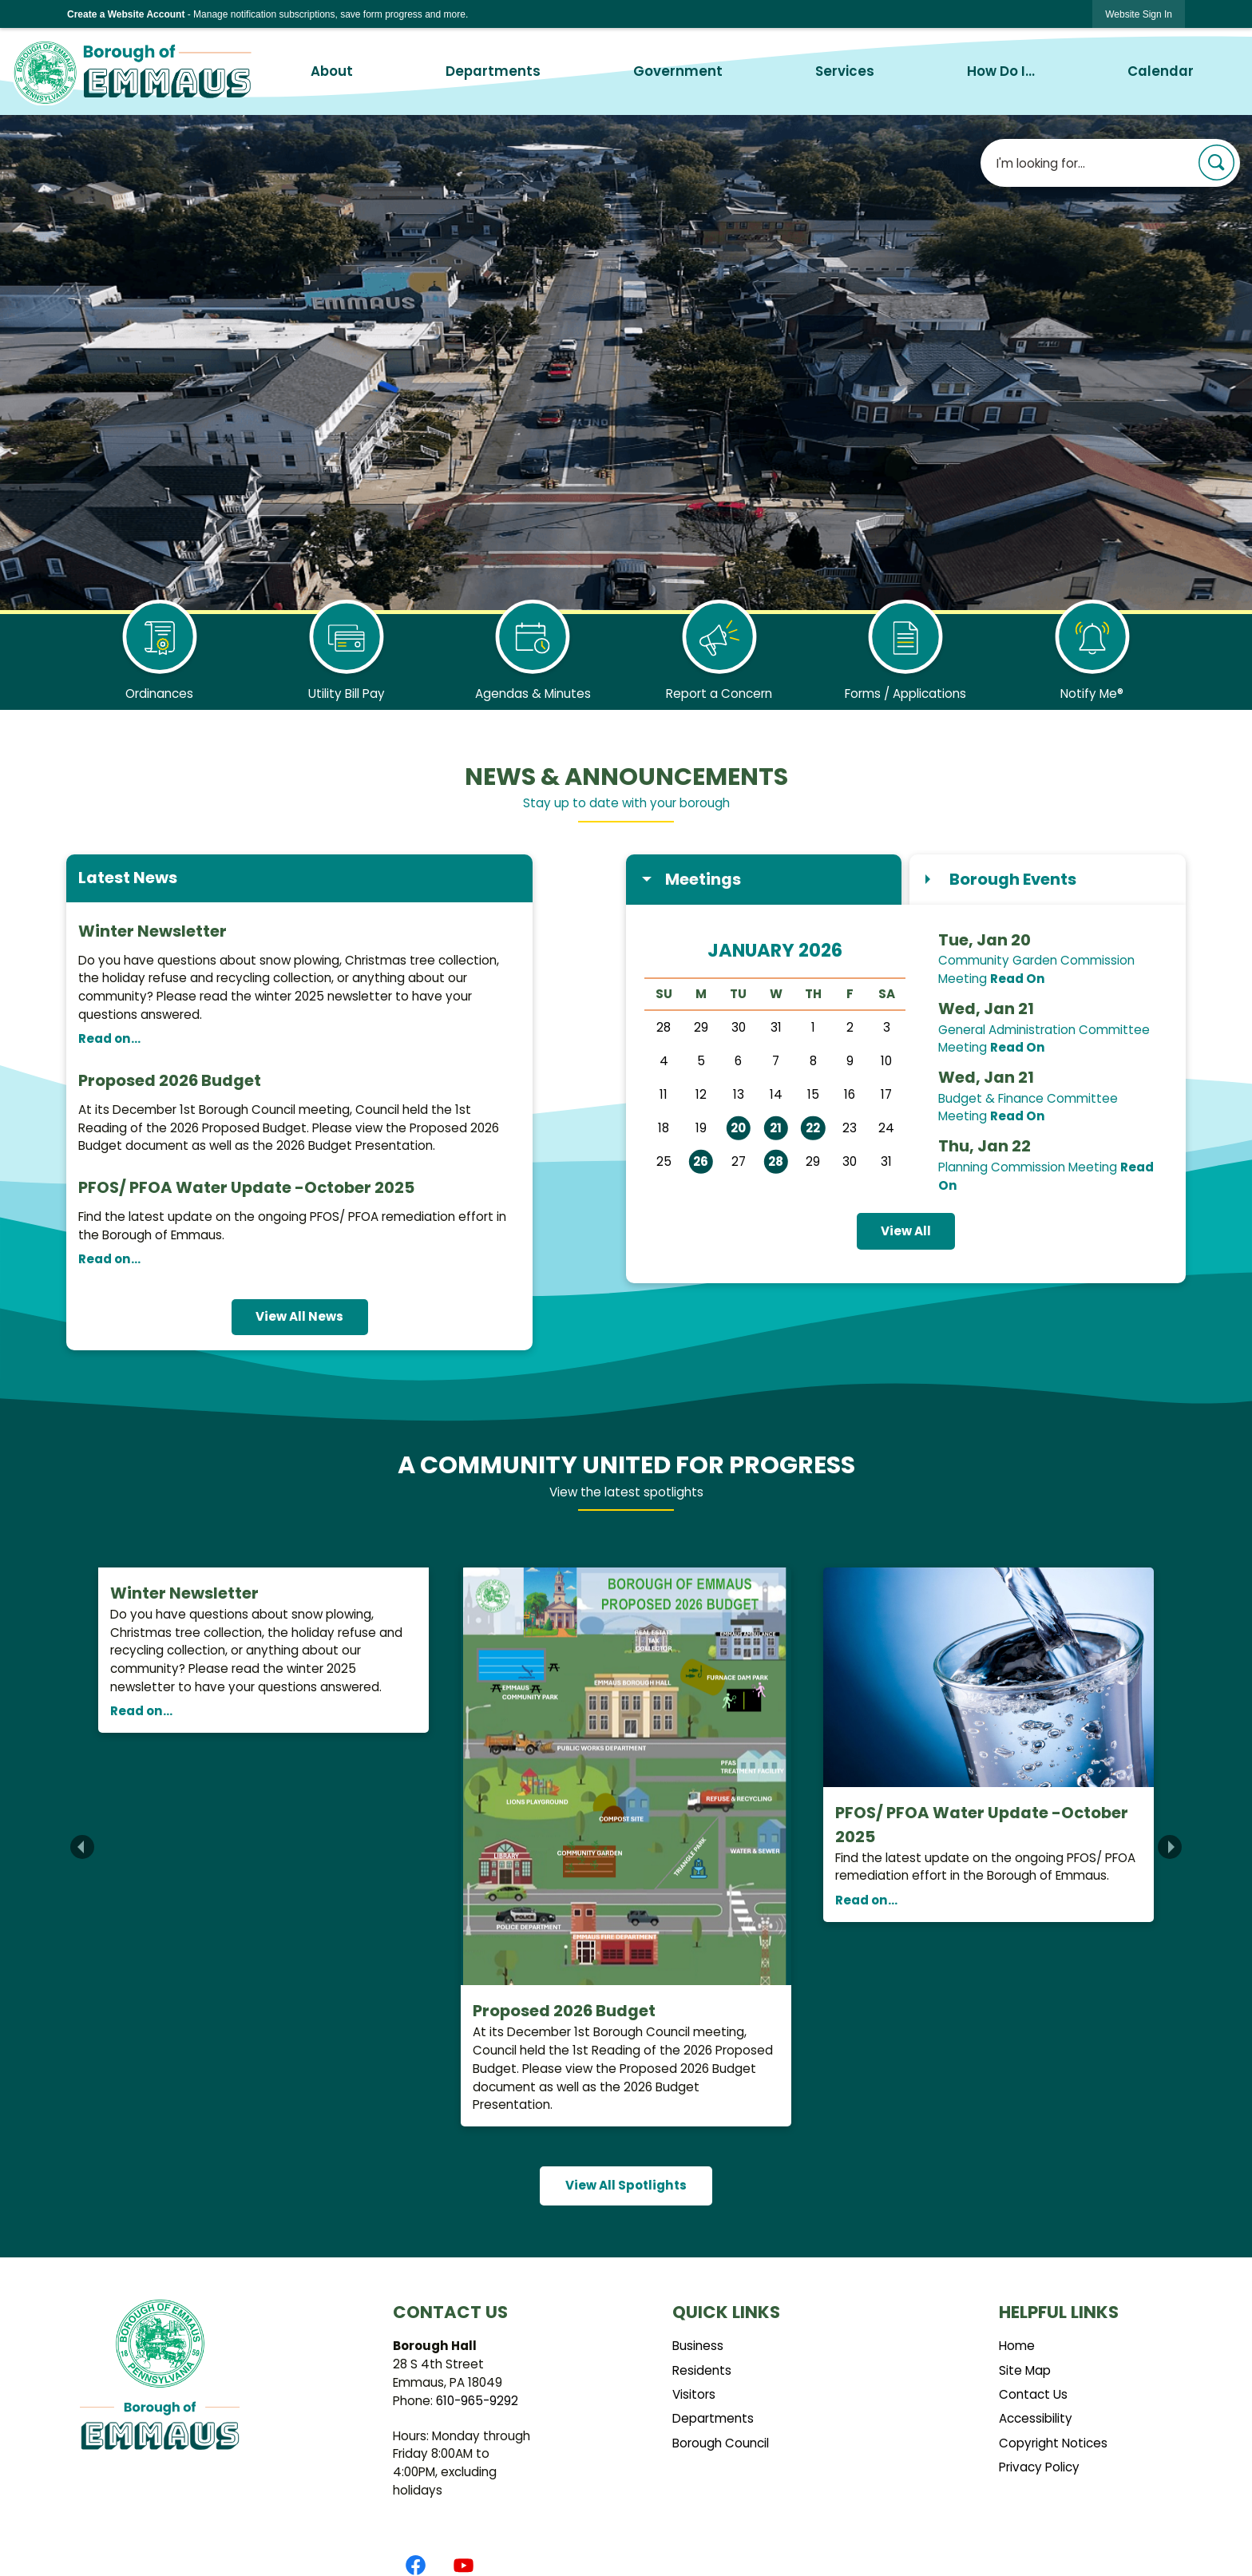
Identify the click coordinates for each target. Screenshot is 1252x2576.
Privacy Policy (1039, 2467)
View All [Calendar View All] (906, 1231)
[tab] (763, 879)
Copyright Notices (1053, 2443)
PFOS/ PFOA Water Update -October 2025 (246, 1187)
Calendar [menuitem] (1160, 71)
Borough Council (720, 2443)
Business (697, 2345)
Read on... (109, 1038)
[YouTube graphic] (463, 2565)
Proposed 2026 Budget (169, 1080)
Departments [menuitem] (493, 71)
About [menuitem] (332, 71)
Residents (701, 2370)
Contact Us (1033, 2394)
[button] (1216, 162)
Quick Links (726, 2312)
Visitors (693, 2394)
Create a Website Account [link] (125, 14)
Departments (713, 2418)
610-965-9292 (477, 2400)
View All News (299, 1316)
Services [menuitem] (844, 71)
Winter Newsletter (152, 931)
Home (1017, 2345)
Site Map (1025, 2370)
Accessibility (1035, 2418)
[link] (1138, 14)
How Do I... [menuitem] (1001, 71)
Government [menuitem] (678, 71)
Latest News (127, 877)
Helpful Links (1059, 2312)
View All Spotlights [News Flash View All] (626, 2185)
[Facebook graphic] (416, 2565)
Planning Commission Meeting (1027, 1167)
